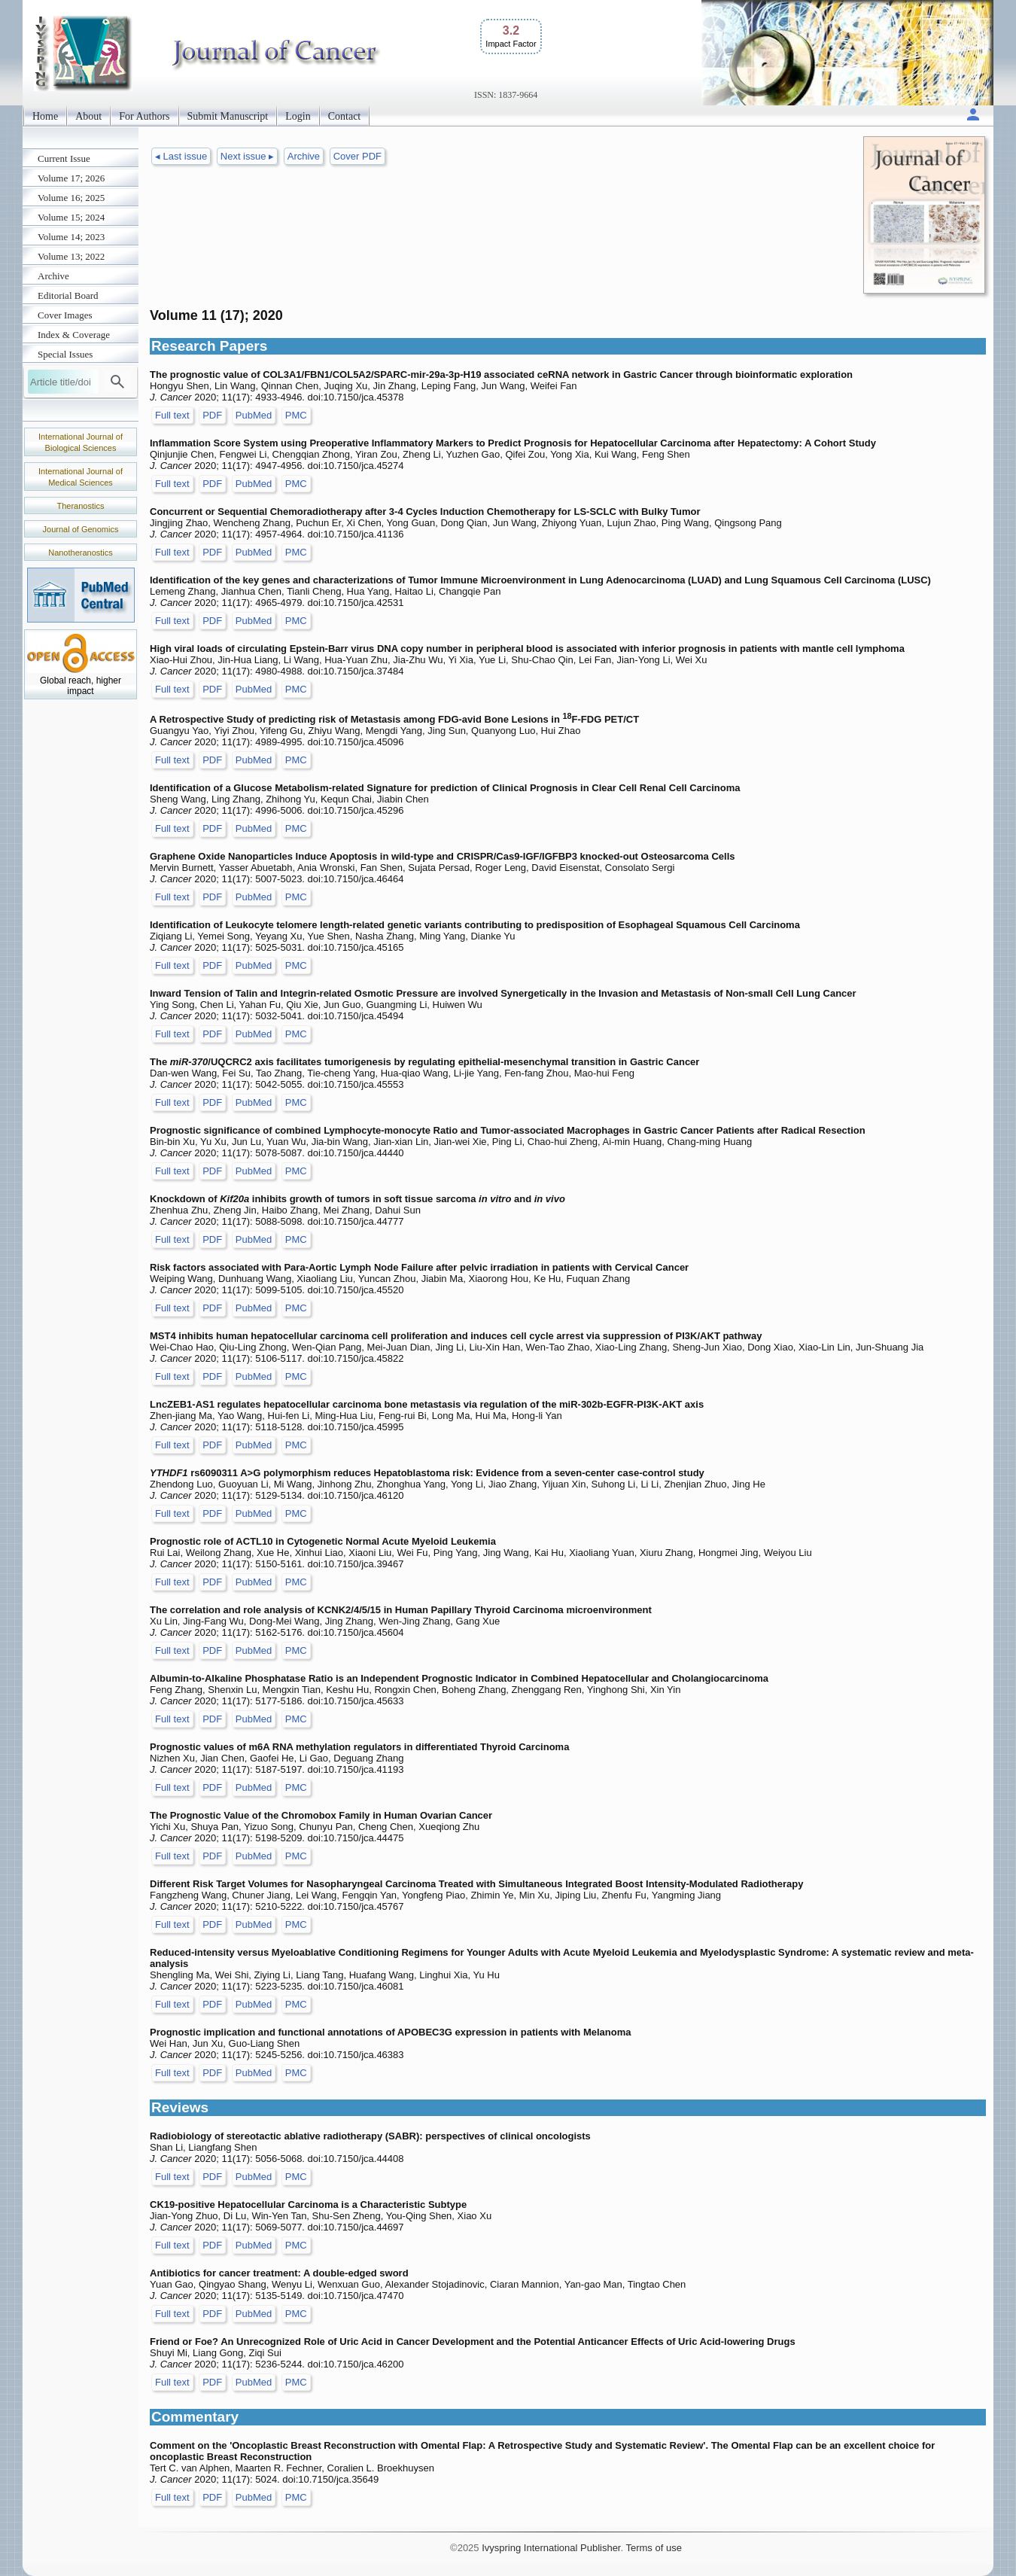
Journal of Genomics (81, 529)
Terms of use (653, 2547)
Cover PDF (357, 156)
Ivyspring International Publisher (551, 2547)
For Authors (144, 116)
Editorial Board (68, 295)
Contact (344, 116)
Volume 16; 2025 (71, 197)
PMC (296, 415)
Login (297, 116)
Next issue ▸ (247, 156)
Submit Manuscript (228, 116)
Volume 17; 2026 (71, 178)
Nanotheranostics (80, 552)
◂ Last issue (181, 156)
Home (45, 116)
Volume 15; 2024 (71, 217)
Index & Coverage (74, 334)
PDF (212, 415)
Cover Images (65, 315)
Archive (53, 276)
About (88, 116)
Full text (172, 415)
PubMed (254, 415)
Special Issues (65, 354)
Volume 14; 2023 (71, 236)
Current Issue (64, 158)
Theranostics (81, 505)
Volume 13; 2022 (71, 256)
